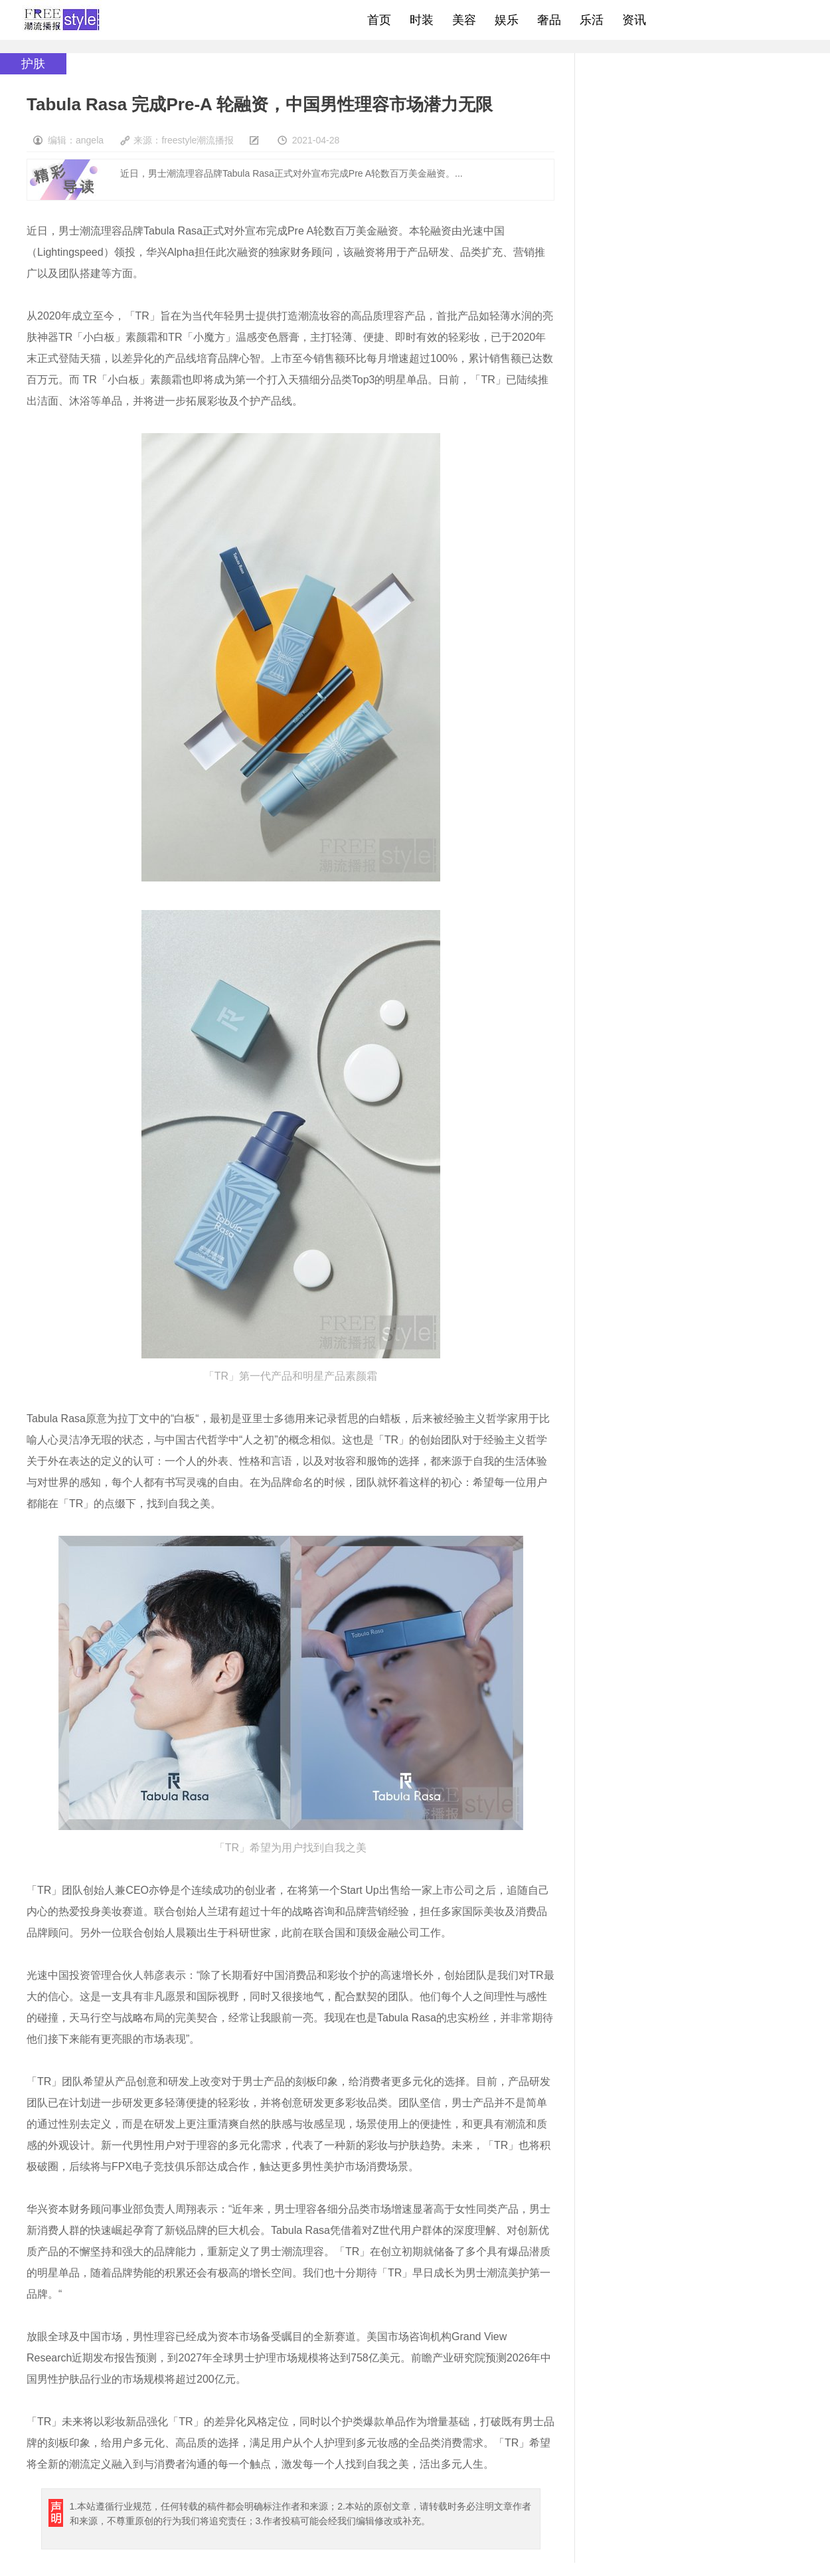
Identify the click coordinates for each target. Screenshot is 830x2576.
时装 (422, 20)
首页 (379, 20)
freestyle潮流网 (62, 20)
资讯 (634, 20)
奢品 (549, 20)
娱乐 (507, 20)
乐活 (592, 20)
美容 (464, 20)
